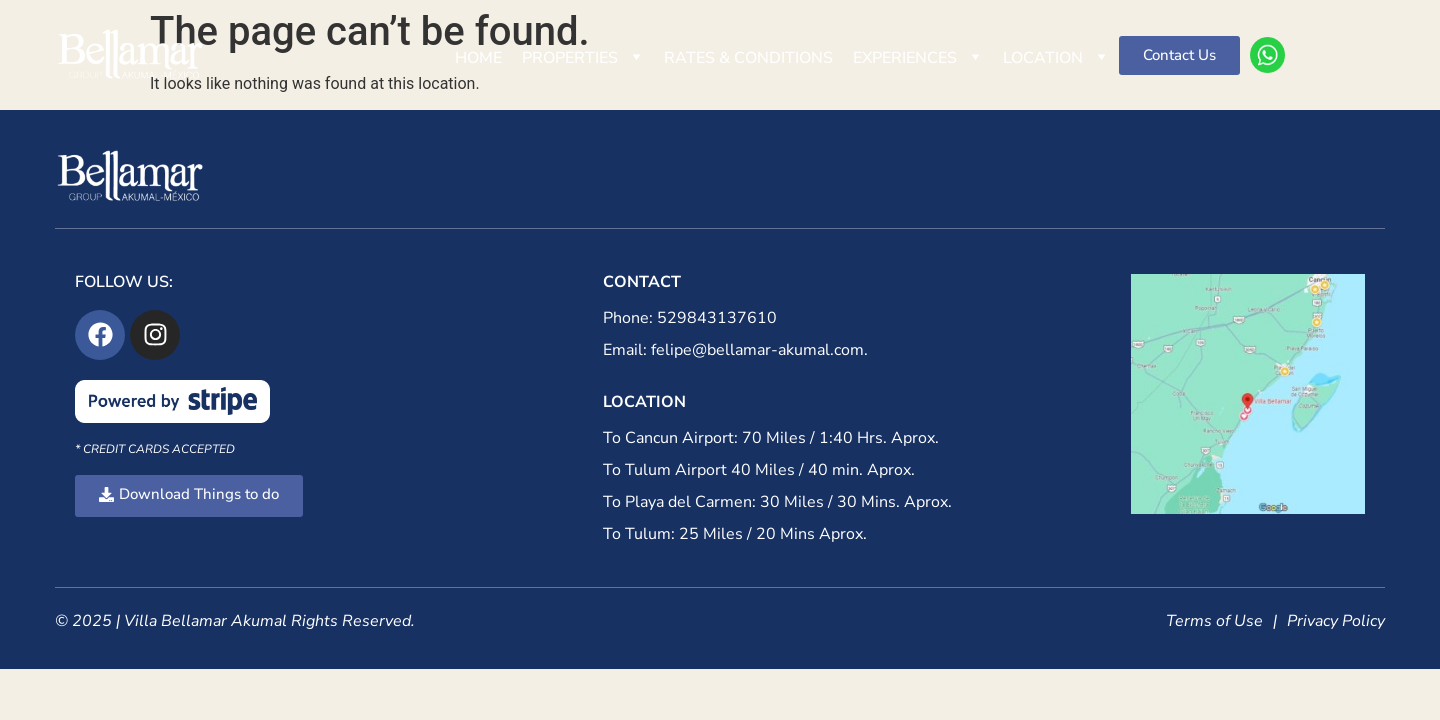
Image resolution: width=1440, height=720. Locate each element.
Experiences (918, 58)
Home (478, 58)
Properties (583, 58)
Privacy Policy (1336, 621)
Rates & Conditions (748, 58)
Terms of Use (1214, 621)
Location (1056, 58)
